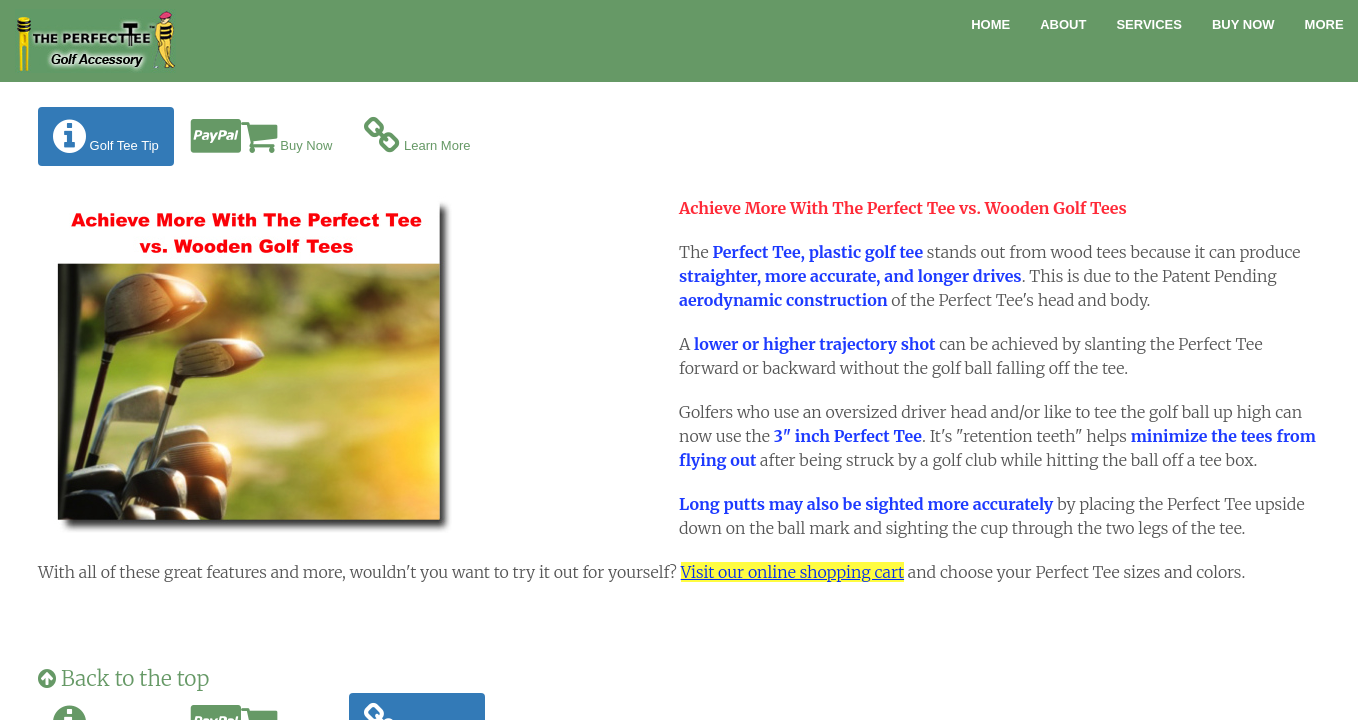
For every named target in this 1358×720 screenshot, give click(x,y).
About (1063, 24)
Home (990, 24)
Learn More (417, 136)
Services (1149, 24)
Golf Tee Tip (106, 136)
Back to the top (123, 678)
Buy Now (1243, 24)
